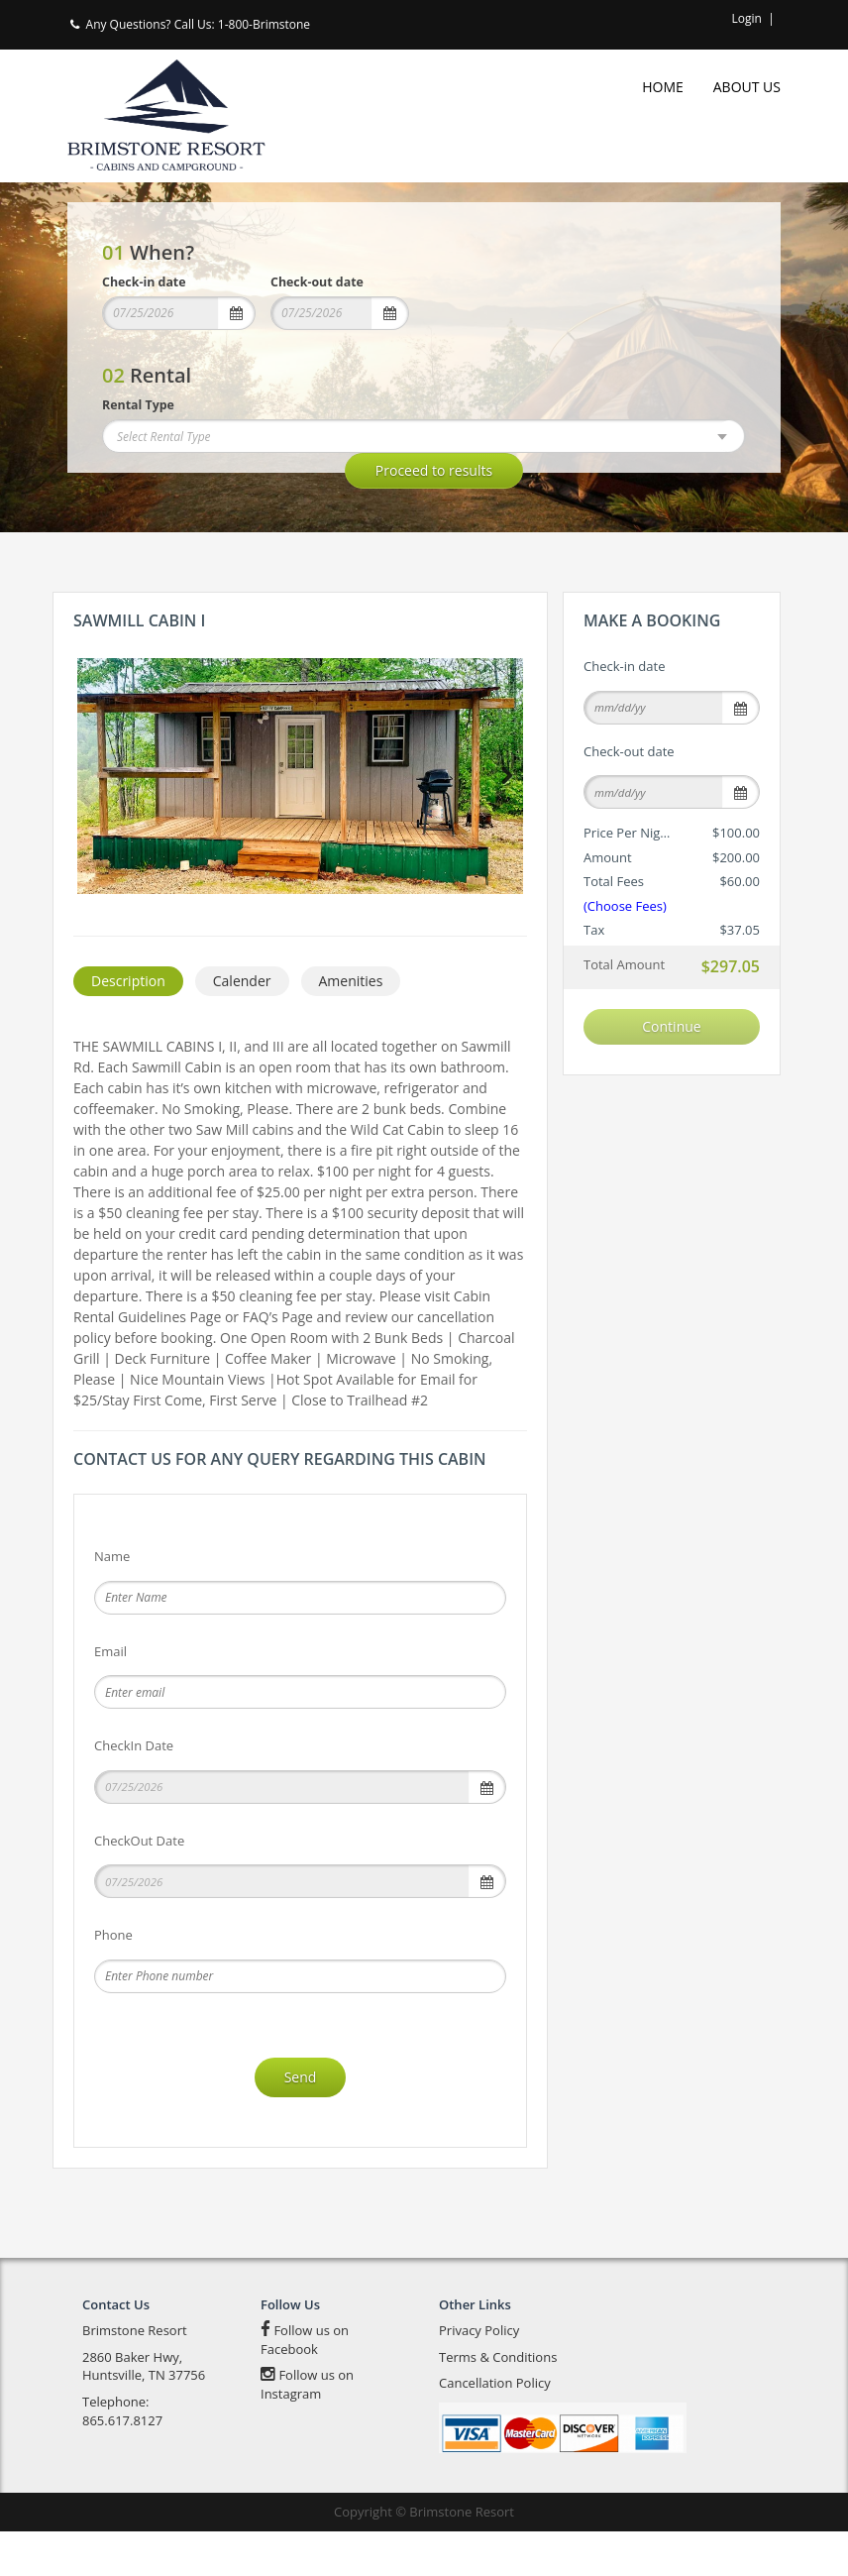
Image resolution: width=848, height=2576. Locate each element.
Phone (113, 1980)
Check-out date (317, 282)
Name (112, 1602)
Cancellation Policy (495, 2428)
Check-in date (144, 282)
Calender (242, 1026)
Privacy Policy (479, 2376)
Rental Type (138, 404)
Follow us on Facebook (305, 2385)
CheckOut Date (139, 1885)
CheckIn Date (133, 1791)
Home (663, 86)
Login (747, 18)
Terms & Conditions (498, 2401)
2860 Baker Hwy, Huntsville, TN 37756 (143, 2411)
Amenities (351, 1026)
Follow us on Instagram (307, 2429)
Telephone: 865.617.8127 (122, 2455)
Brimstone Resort (134, 2376)
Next (503, 776)
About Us (747, 86)
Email (110, 1696)
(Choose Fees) (625, 906)
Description (128, 1026)
